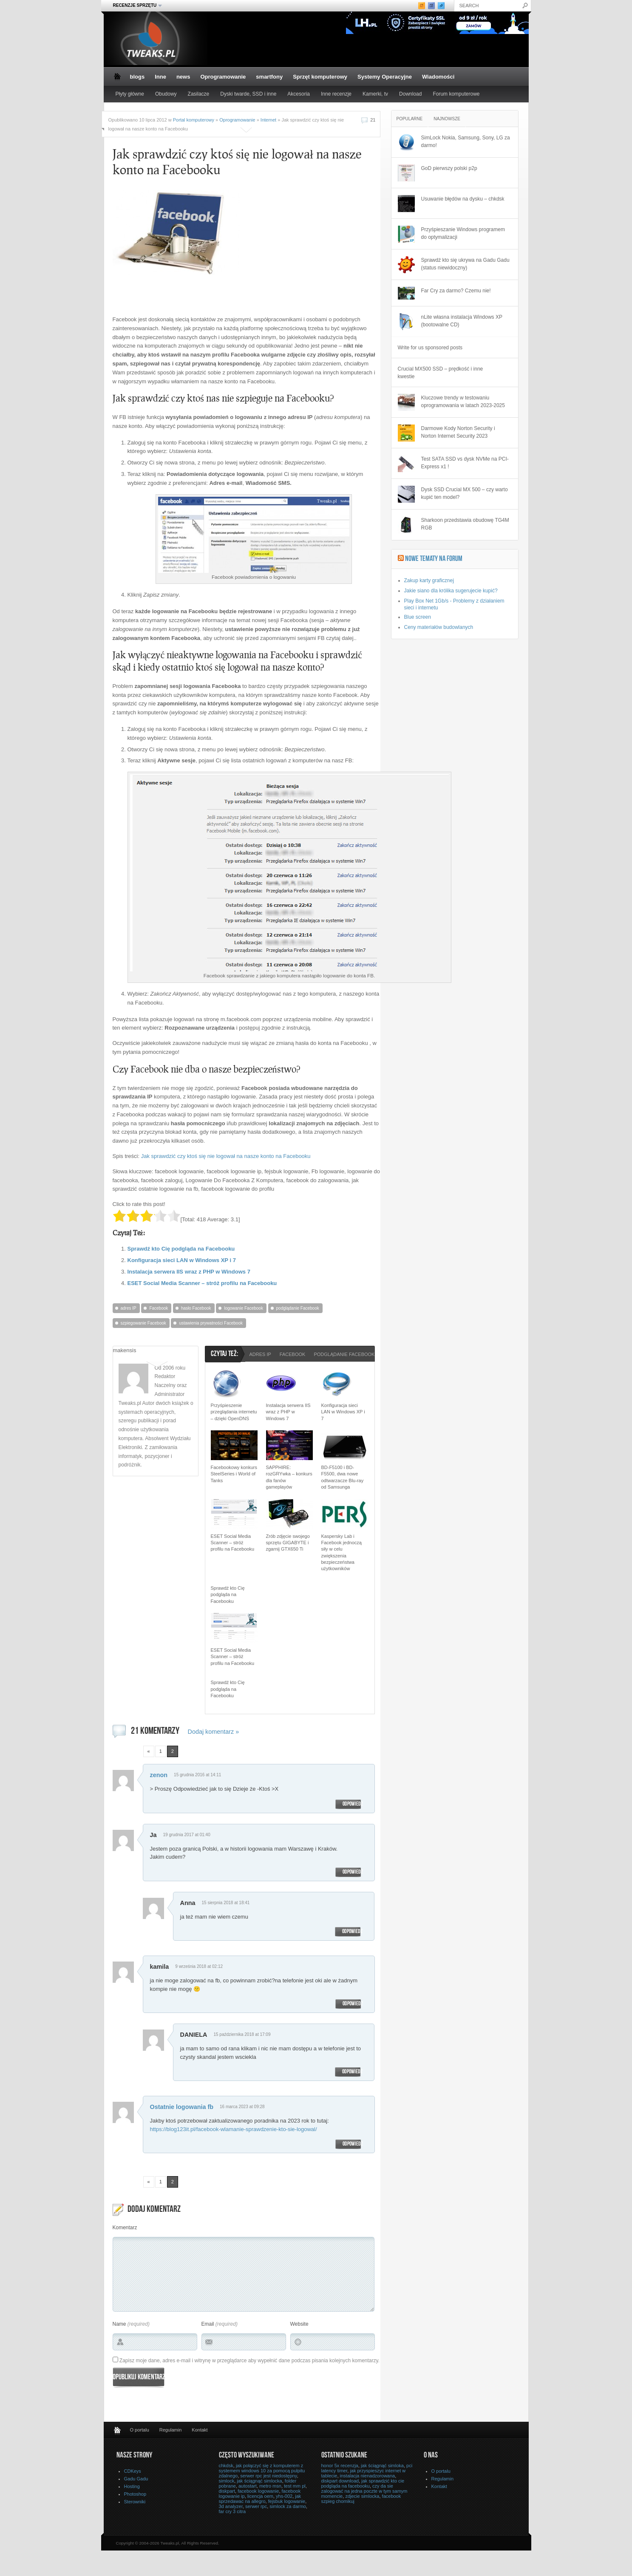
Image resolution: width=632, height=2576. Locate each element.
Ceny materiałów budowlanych (438, 627)
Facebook (158, 1308)
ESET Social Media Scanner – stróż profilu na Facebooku (202, 1283)
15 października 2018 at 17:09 (241, 2034)
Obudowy (166, 94)
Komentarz (125, 2228)
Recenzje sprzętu (135, 5)
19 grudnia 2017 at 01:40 (186, 1834)
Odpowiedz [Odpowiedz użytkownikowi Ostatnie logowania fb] (353, 2144)
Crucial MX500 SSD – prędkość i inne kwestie (440, 372)
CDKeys (132, 2471)
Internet (268, 119)
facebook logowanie (258, 2491)
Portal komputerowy (193, 119)
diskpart (227, 2491)
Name (119, 2324)
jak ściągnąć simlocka (259, 2480)
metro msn (270, 2485)
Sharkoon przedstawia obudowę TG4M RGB (465, 524)
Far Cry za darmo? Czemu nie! (456, 291)
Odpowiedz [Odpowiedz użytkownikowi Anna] (352, 1932)
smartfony (269, 77)
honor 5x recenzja (339, 2465)
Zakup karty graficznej (429, 580)
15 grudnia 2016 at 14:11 (197, 1774)
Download (410, 94)
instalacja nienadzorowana (367, 2475)
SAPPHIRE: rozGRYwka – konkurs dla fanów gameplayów (289, 1477)
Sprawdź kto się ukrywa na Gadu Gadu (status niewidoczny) (465, 264)
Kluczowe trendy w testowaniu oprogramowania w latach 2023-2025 (463, 401)
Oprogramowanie (223, 77)
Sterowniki (135, 2501)
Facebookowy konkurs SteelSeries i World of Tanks (234, 1474)
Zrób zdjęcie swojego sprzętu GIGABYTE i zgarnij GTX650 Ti (288, 1543)
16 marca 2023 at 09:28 (242, 2106)
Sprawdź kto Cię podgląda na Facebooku (181, 1249)
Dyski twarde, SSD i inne (248, 94)
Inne (160, 77)
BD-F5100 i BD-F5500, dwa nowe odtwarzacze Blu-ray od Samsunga (342, 1477)
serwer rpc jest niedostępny (268, 2475)
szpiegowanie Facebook (143, 1323)
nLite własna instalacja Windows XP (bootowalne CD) (461, 321)
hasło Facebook (196, 1308)
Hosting (132, 2486)
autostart (247, 2485)
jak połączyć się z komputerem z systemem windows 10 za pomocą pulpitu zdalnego (262, 2470)
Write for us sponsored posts (430, 348)
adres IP (128, 1308)
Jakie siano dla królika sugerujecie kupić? (451, 591)
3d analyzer (231, 2506)
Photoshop (135, 2494)
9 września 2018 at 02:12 (199, 1966)
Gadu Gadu (136, 2478)
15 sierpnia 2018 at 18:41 (225, 1902)
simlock (227, 2480)
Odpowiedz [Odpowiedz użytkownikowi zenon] (353, 1804)
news (183, 77)
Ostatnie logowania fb (182, 2106)
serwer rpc (256, 2506)
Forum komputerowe (456, 94)
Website (299, 2324)
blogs (137, 77)
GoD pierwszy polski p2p (449, 168)
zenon (159, 1775)
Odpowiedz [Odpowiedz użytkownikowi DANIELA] (352, 2072)
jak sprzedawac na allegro (260, 2499)
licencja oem (260, 2496)
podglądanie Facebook (297, 1308)
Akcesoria (298, 94)
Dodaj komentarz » (213, 1731)
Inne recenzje (336, 94)
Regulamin (170, 2429)
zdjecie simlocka (362, 2496)
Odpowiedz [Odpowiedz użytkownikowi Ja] (353, 1872)
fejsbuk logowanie (286, 2501)
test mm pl (295, 2485)
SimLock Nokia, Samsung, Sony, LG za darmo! (465, 141)
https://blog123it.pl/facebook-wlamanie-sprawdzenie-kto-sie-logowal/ (233, 2129)
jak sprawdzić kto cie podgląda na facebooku (363, 2483)
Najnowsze (447, 118)
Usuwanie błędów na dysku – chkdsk (462, 199)
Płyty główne (130, 94)
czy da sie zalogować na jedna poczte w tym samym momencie (364, 2491)
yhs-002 (284, 2496)
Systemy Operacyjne (384, 77)
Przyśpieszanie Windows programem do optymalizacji (463, 233)
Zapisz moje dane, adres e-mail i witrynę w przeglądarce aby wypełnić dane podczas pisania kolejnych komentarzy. (249, 2361)
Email (207, 2324)
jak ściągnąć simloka (382, 2465)
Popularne (410, 118)
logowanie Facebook (243, 1308)
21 (372, 119)
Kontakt (199, 2429)
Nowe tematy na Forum (433, 559)
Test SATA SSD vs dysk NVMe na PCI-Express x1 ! (465, 463)
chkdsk (226, 2465)
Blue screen (417, 617)
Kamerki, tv (375, 94)
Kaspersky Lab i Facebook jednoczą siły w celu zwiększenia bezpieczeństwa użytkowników (341, 1552)
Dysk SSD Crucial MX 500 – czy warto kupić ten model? (464, 493)
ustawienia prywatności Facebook (211, 1323)
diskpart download (340, 2480)
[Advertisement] (290, 249)
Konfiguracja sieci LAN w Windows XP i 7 (182, 1260)
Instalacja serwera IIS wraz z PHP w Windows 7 (189, 1271)
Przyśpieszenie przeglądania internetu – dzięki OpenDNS (234, 1412)
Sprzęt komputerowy (320, 77)
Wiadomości (438, 77)
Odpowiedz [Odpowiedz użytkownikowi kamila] (353, 2004)
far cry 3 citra (232, 2511)
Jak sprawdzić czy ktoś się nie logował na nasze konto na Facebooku (226, 1156)
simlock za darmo (287, 2506)
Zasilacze (199, 94)
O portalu (139, 2429)
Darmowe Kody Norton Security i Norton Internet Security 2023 (458, 432)
